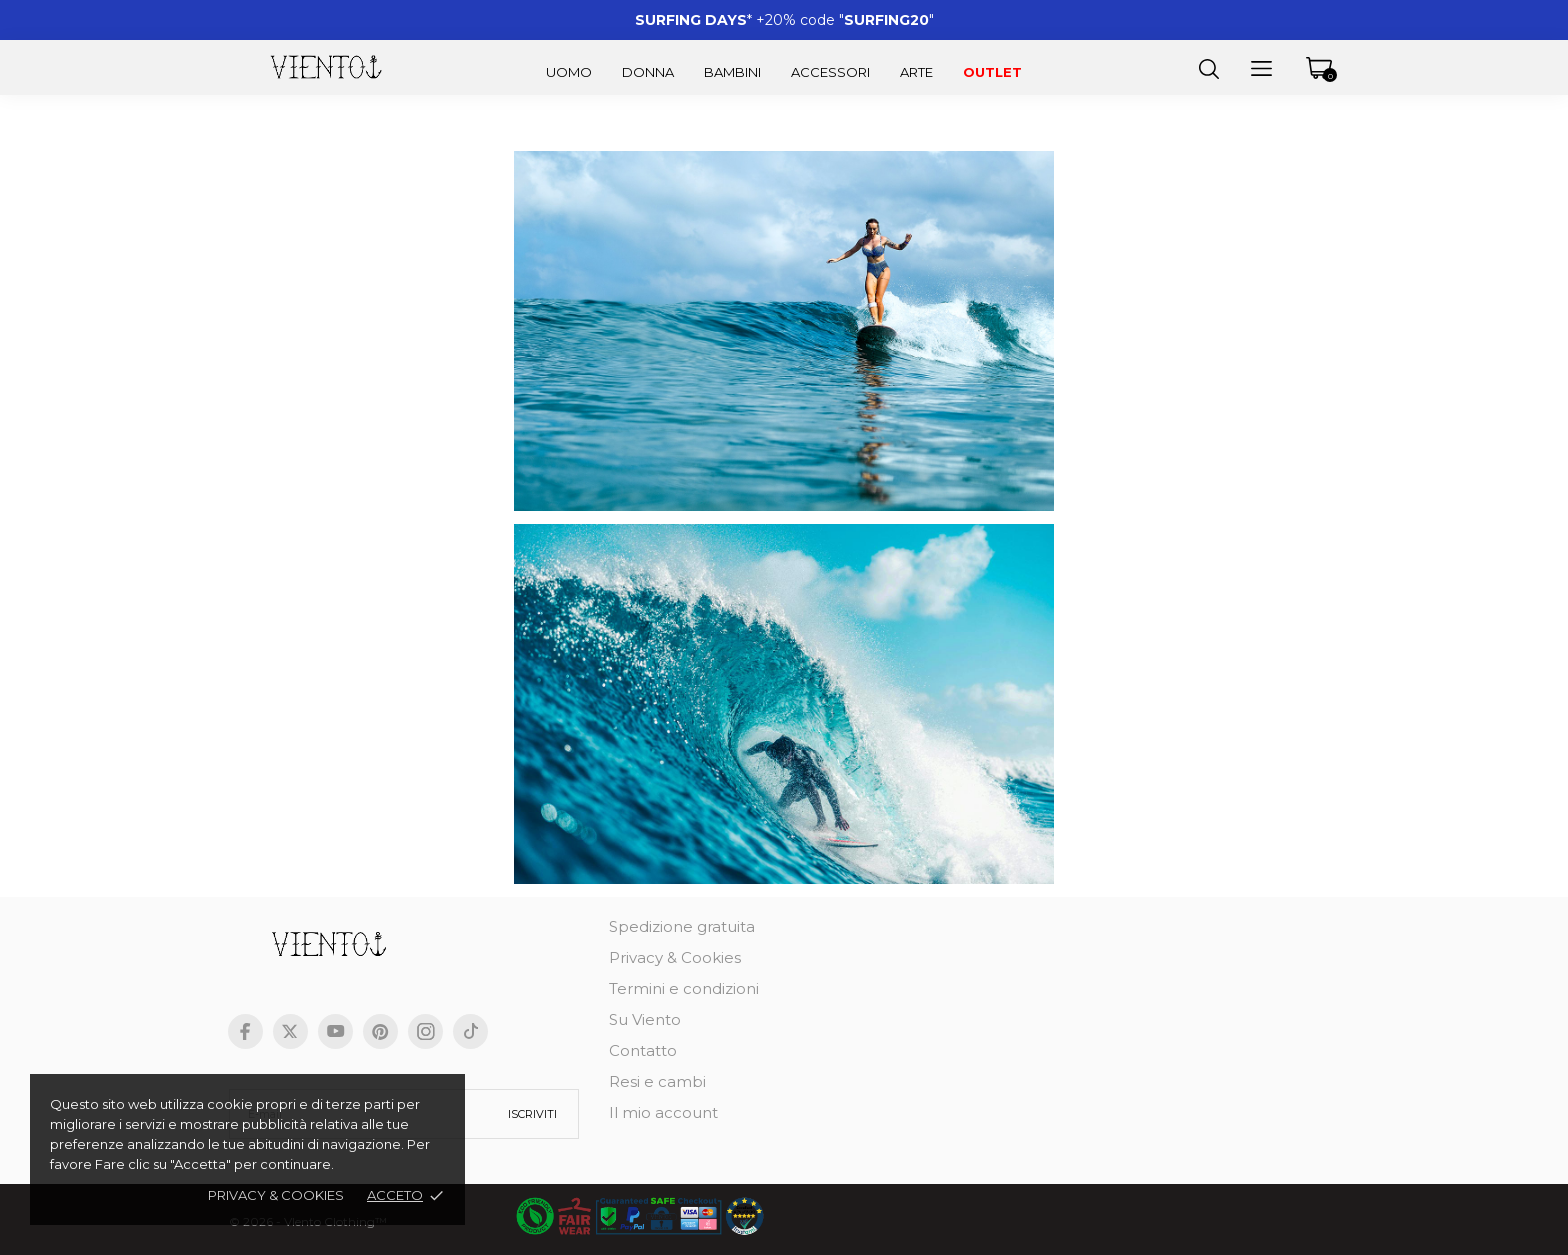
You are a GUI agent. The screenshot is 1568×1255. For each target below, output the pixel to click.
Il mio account (663, 1112)
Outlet (992, 72)
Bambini (732, 72)
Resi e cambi (657, 1081)
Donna (648, 72)
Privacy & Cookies (675, 957)
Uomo (569, 72)
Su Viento (645, 1019)
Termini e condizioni (684, 988)
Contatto (643, 1050)
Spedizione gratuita (682, 926)
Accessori (830, 72)
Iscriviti (532, 1114)
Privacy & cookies (276, 1195)
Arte (916, 72)
